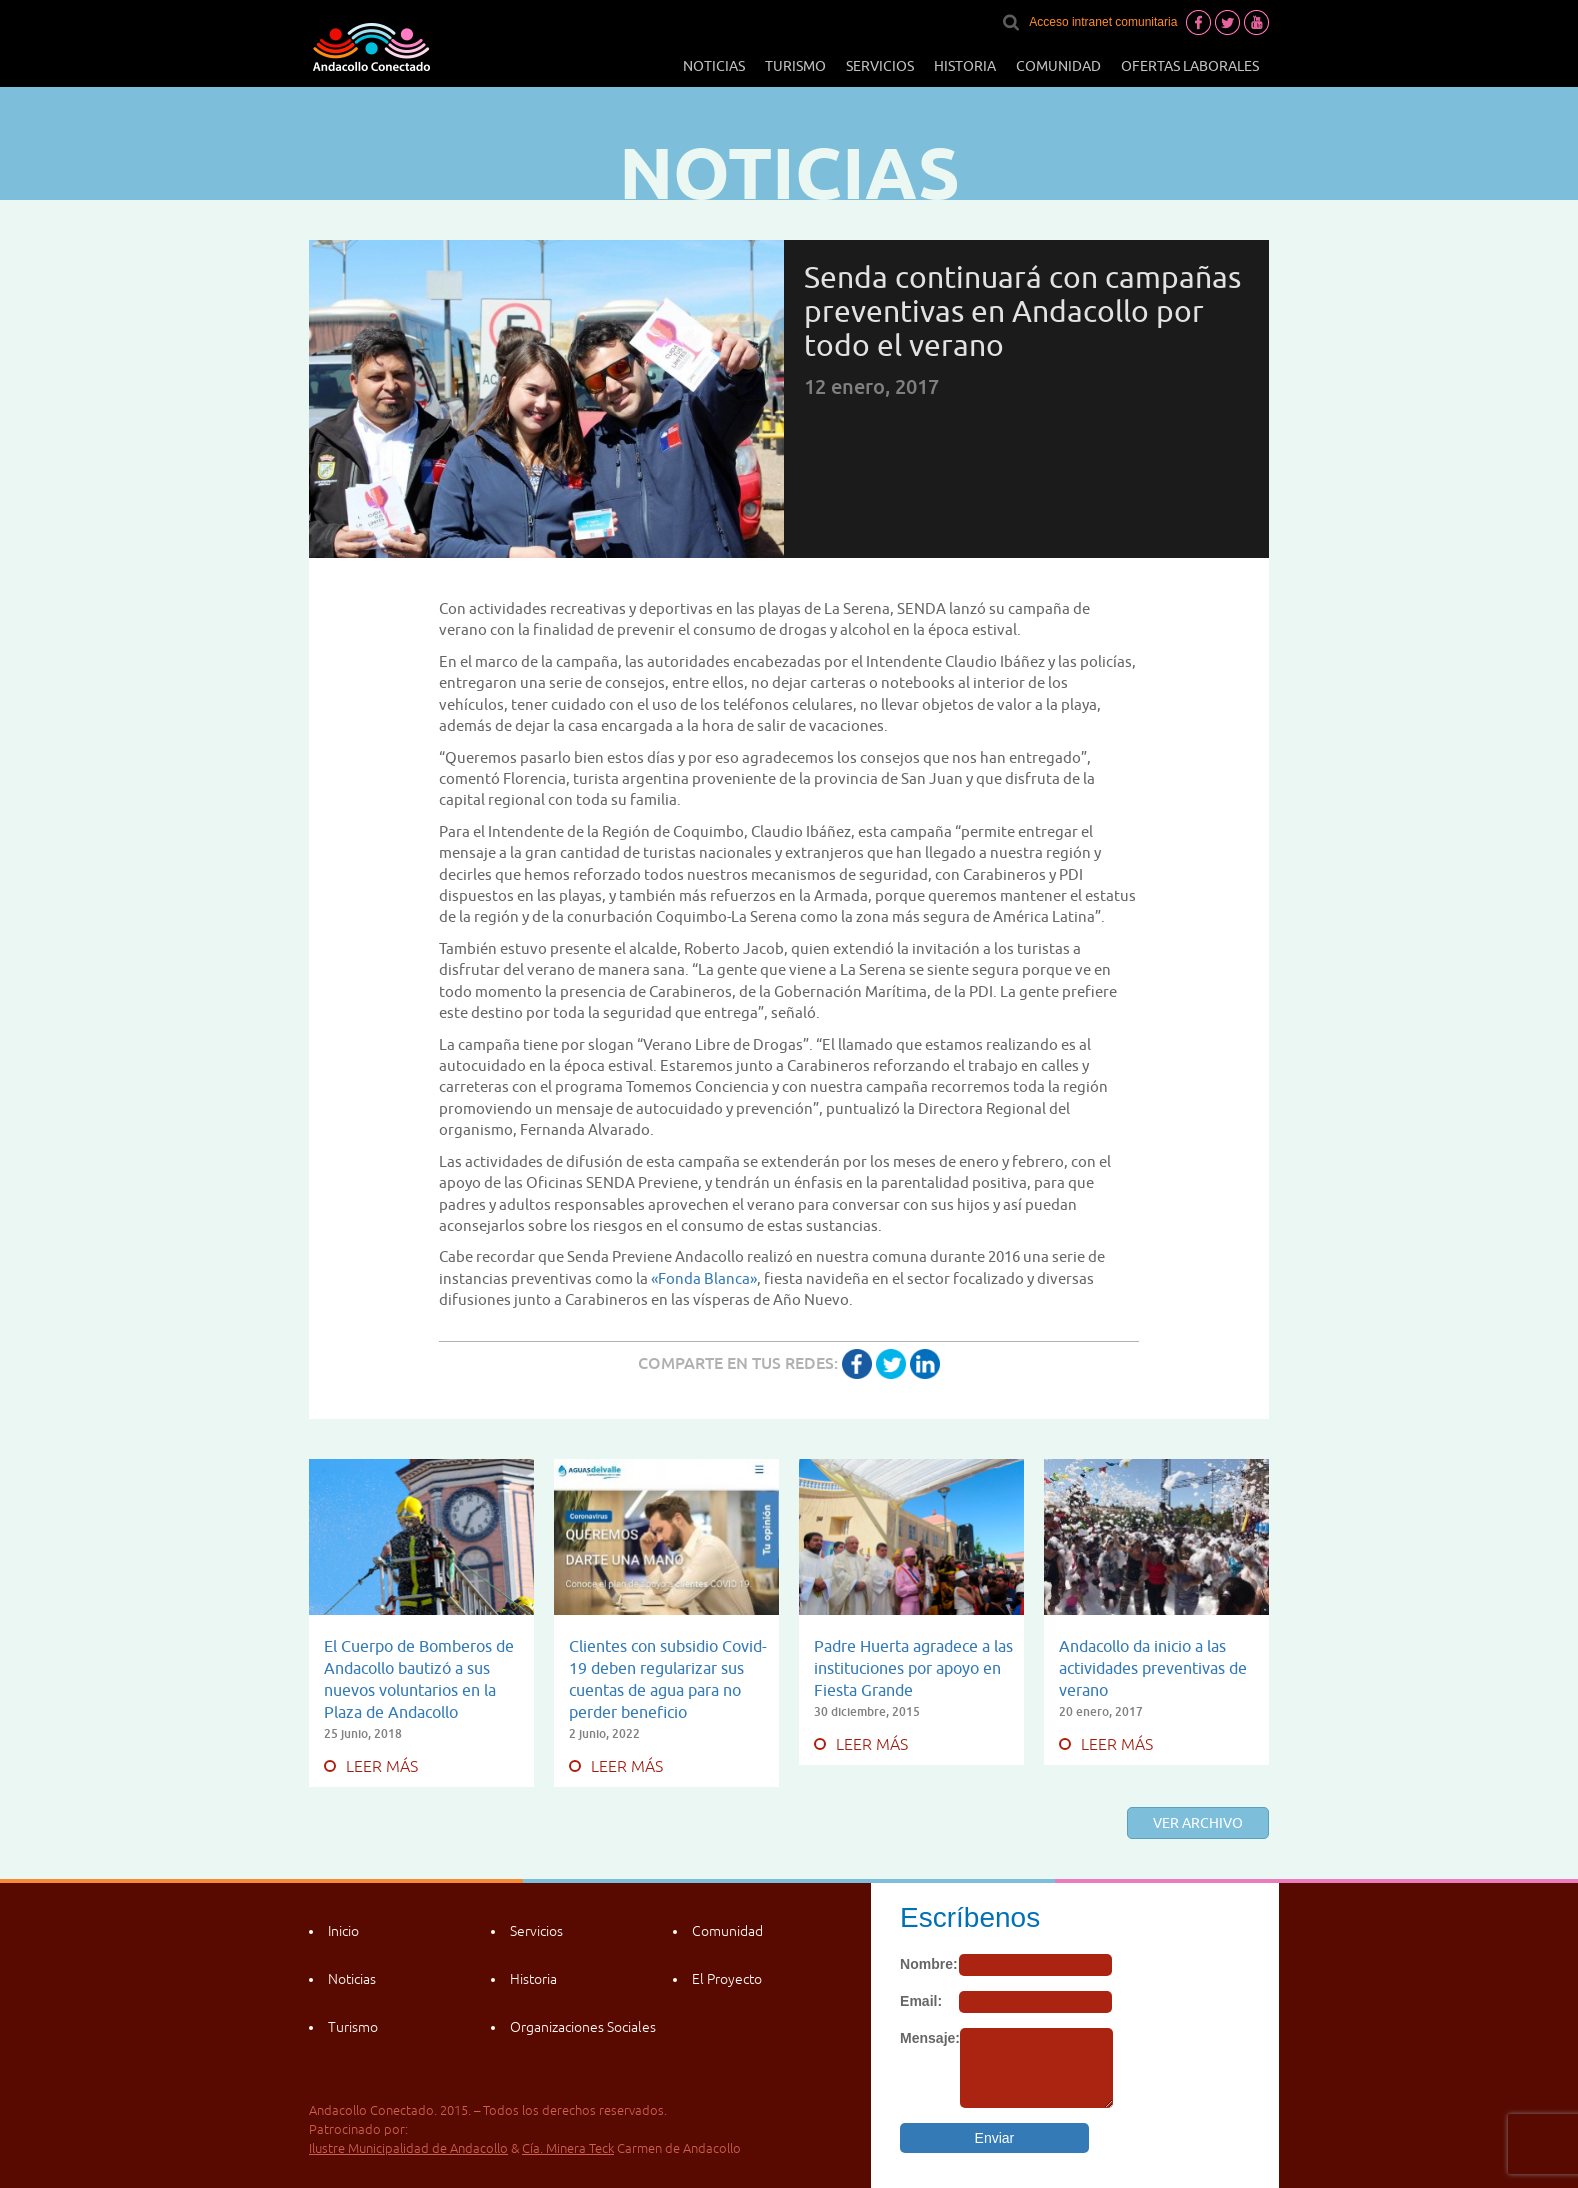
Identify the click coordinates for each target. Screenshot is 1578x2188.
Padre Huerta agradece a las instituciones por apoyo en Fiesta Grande (913, 1668)
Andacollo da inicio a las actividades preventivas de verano (1153, 1668)
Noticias (714, 66)
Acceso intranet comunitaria (1103, 22)
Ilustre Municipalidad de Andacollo (408, 2148)
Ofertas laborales (1190, 66)
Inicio (343, 1931)
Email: (921, 2001)
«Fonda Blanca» (704, 1278)
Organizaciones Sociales (583, 2027)
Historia (965, 66)
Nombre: (929, 1964)
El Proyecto (727, 1979)
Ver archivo (1198, 1823)
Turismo (795, 66)
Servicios (880, 66)
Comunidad (1058, 66)
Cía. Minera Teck (568, 2148)
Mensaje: (930, 2038)
